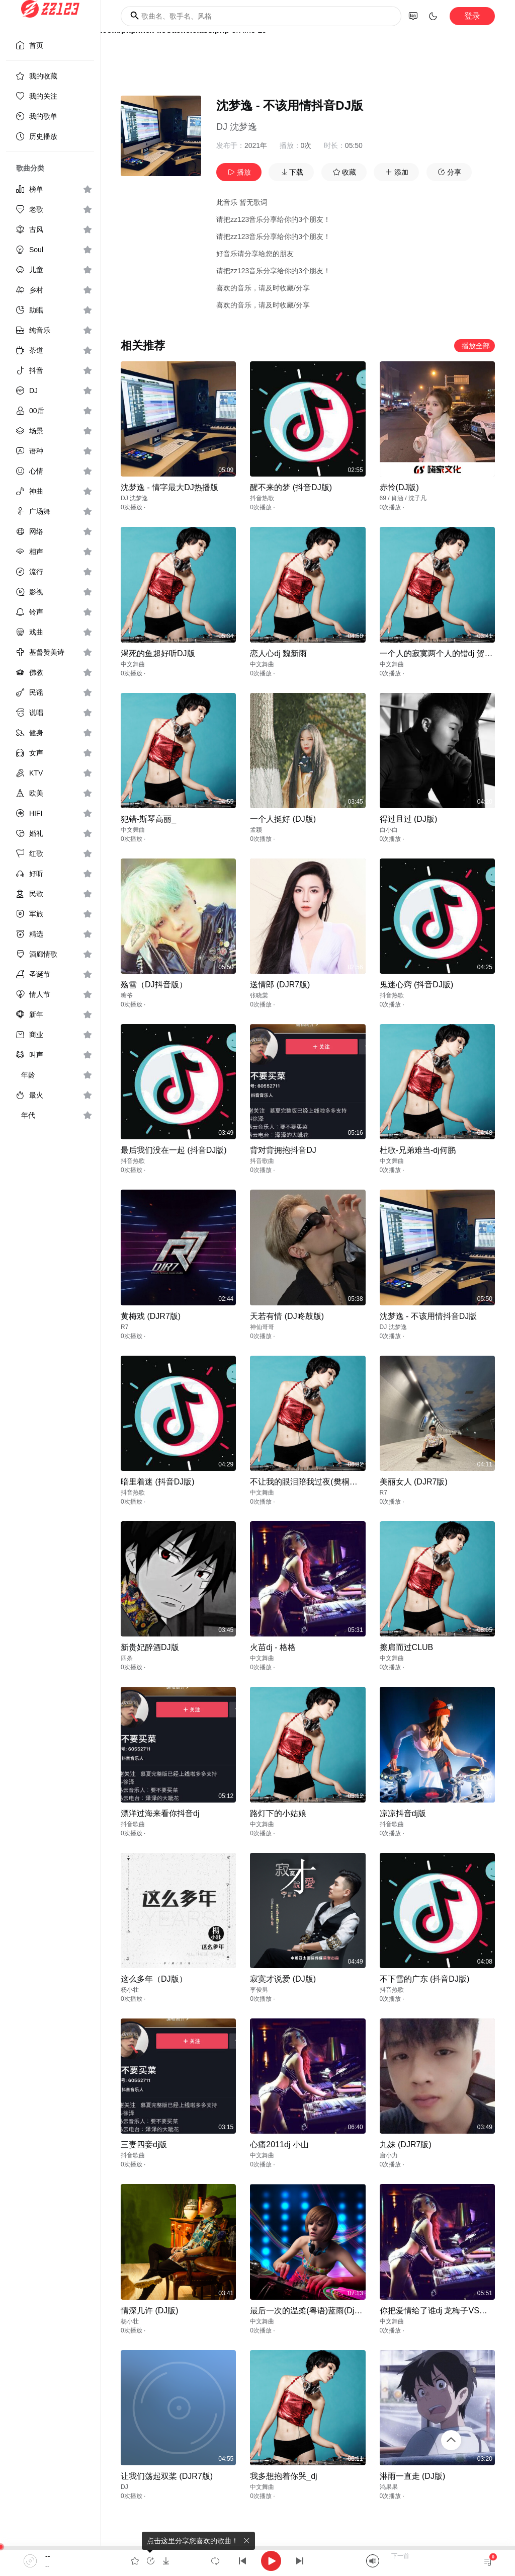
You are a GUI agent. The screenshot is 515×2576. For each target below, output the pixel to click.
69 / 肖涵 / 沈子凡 (403, 498)
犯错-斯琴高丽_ (148, 819)
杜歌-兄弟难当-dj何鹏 (418, 1150)
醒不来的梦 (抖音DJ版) (291, 487)
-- (47, 2556)
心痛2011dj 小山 (279, 2144)
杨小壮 (130, 1989)
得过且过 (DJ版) (409, 819)
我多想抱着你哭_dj (283, 2476)
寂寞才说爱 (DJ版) (283, 1979)
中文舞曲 (133, 664)
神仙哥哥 (262, 1327)
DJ (124, 2486)
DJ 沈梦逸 (236, 127)
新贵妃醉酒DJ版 (150, 1647)
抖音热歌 (262, 498)
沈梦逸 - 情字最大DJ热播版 (169, 487)
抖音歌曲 (262, 1160)
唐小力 (389, 2155)
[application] (257, 2561)
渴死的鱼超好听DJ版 (158, 653)
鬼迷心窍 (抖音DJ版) (417, 984)
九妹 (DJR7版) (406, 2144)
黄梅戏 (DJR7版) (151, 1316)
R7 (124, 1327)
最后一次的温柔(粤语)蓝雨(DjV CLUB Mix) (325, 2310)
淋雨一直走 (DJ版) (413, 2476)
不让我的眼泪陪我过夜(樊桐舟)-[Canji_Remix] (331, 1481)
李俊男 (259, 1989)
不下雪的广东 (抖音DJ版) (425, 1979)
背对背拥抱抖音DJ (283, 1150)
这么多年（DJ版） (154, 1979)
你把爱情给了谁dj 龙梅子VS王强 (437, 2310)
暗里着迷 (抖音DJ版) (158, 1481)
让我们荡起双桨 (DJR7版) (167, 2476)
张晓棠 (259, 995)
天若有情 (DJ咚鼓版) (287, 1316)
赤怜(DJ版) (399, 487)
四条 (127, 1658)
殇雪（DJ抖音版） (154, 984)
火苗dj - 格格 (273, 1647)
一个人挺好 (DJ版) (283, 819)
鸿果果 (389, 2486)
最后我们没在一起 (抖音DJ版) (174, 1150)
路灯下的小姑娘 (278, 1813)
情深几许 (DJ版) (150, 2310)
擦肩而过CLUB (407, 1647)
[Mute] (372, 2560)
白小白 (389, 829)
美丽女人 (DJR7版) (414, 1481)
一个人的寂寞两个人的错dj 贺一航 (440, 653)
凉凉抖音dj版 (403, 1813)
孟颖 (256, 829)
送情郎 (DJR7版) (280, 984)
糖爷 (127, 995)
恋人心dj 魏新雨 (278, 653)
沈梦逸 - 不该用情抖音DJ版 (428, 1316)
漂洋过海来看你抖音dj (160, 1813)
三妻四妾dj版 (144, 2144)
